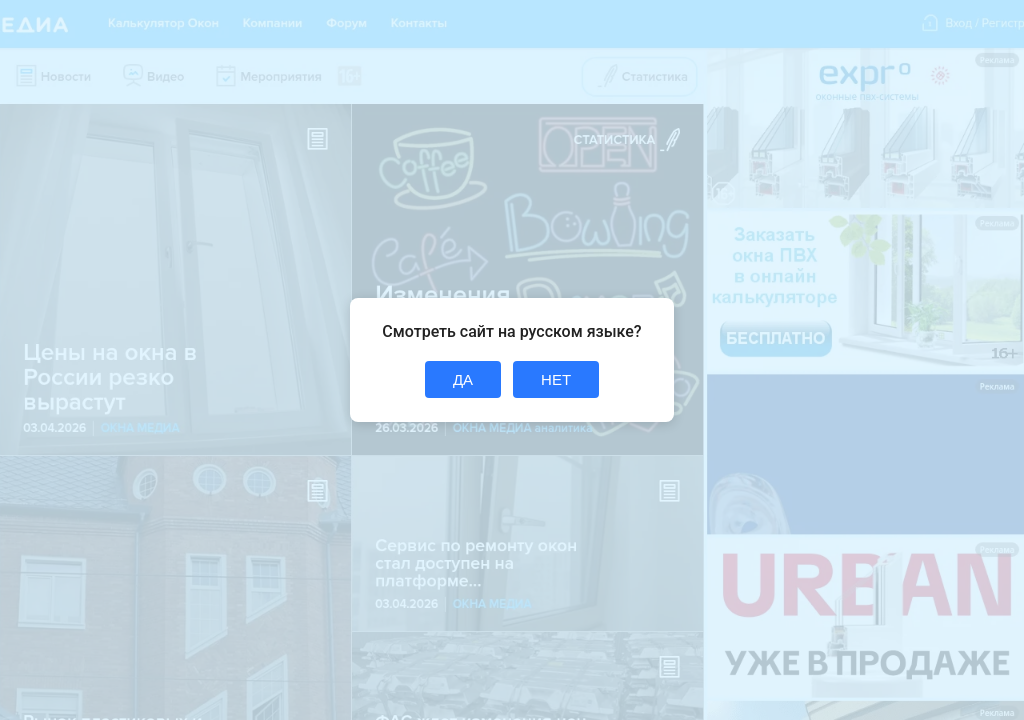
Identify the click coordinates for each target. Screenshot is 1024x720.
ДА (463, 379)
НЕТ (556, 379)
